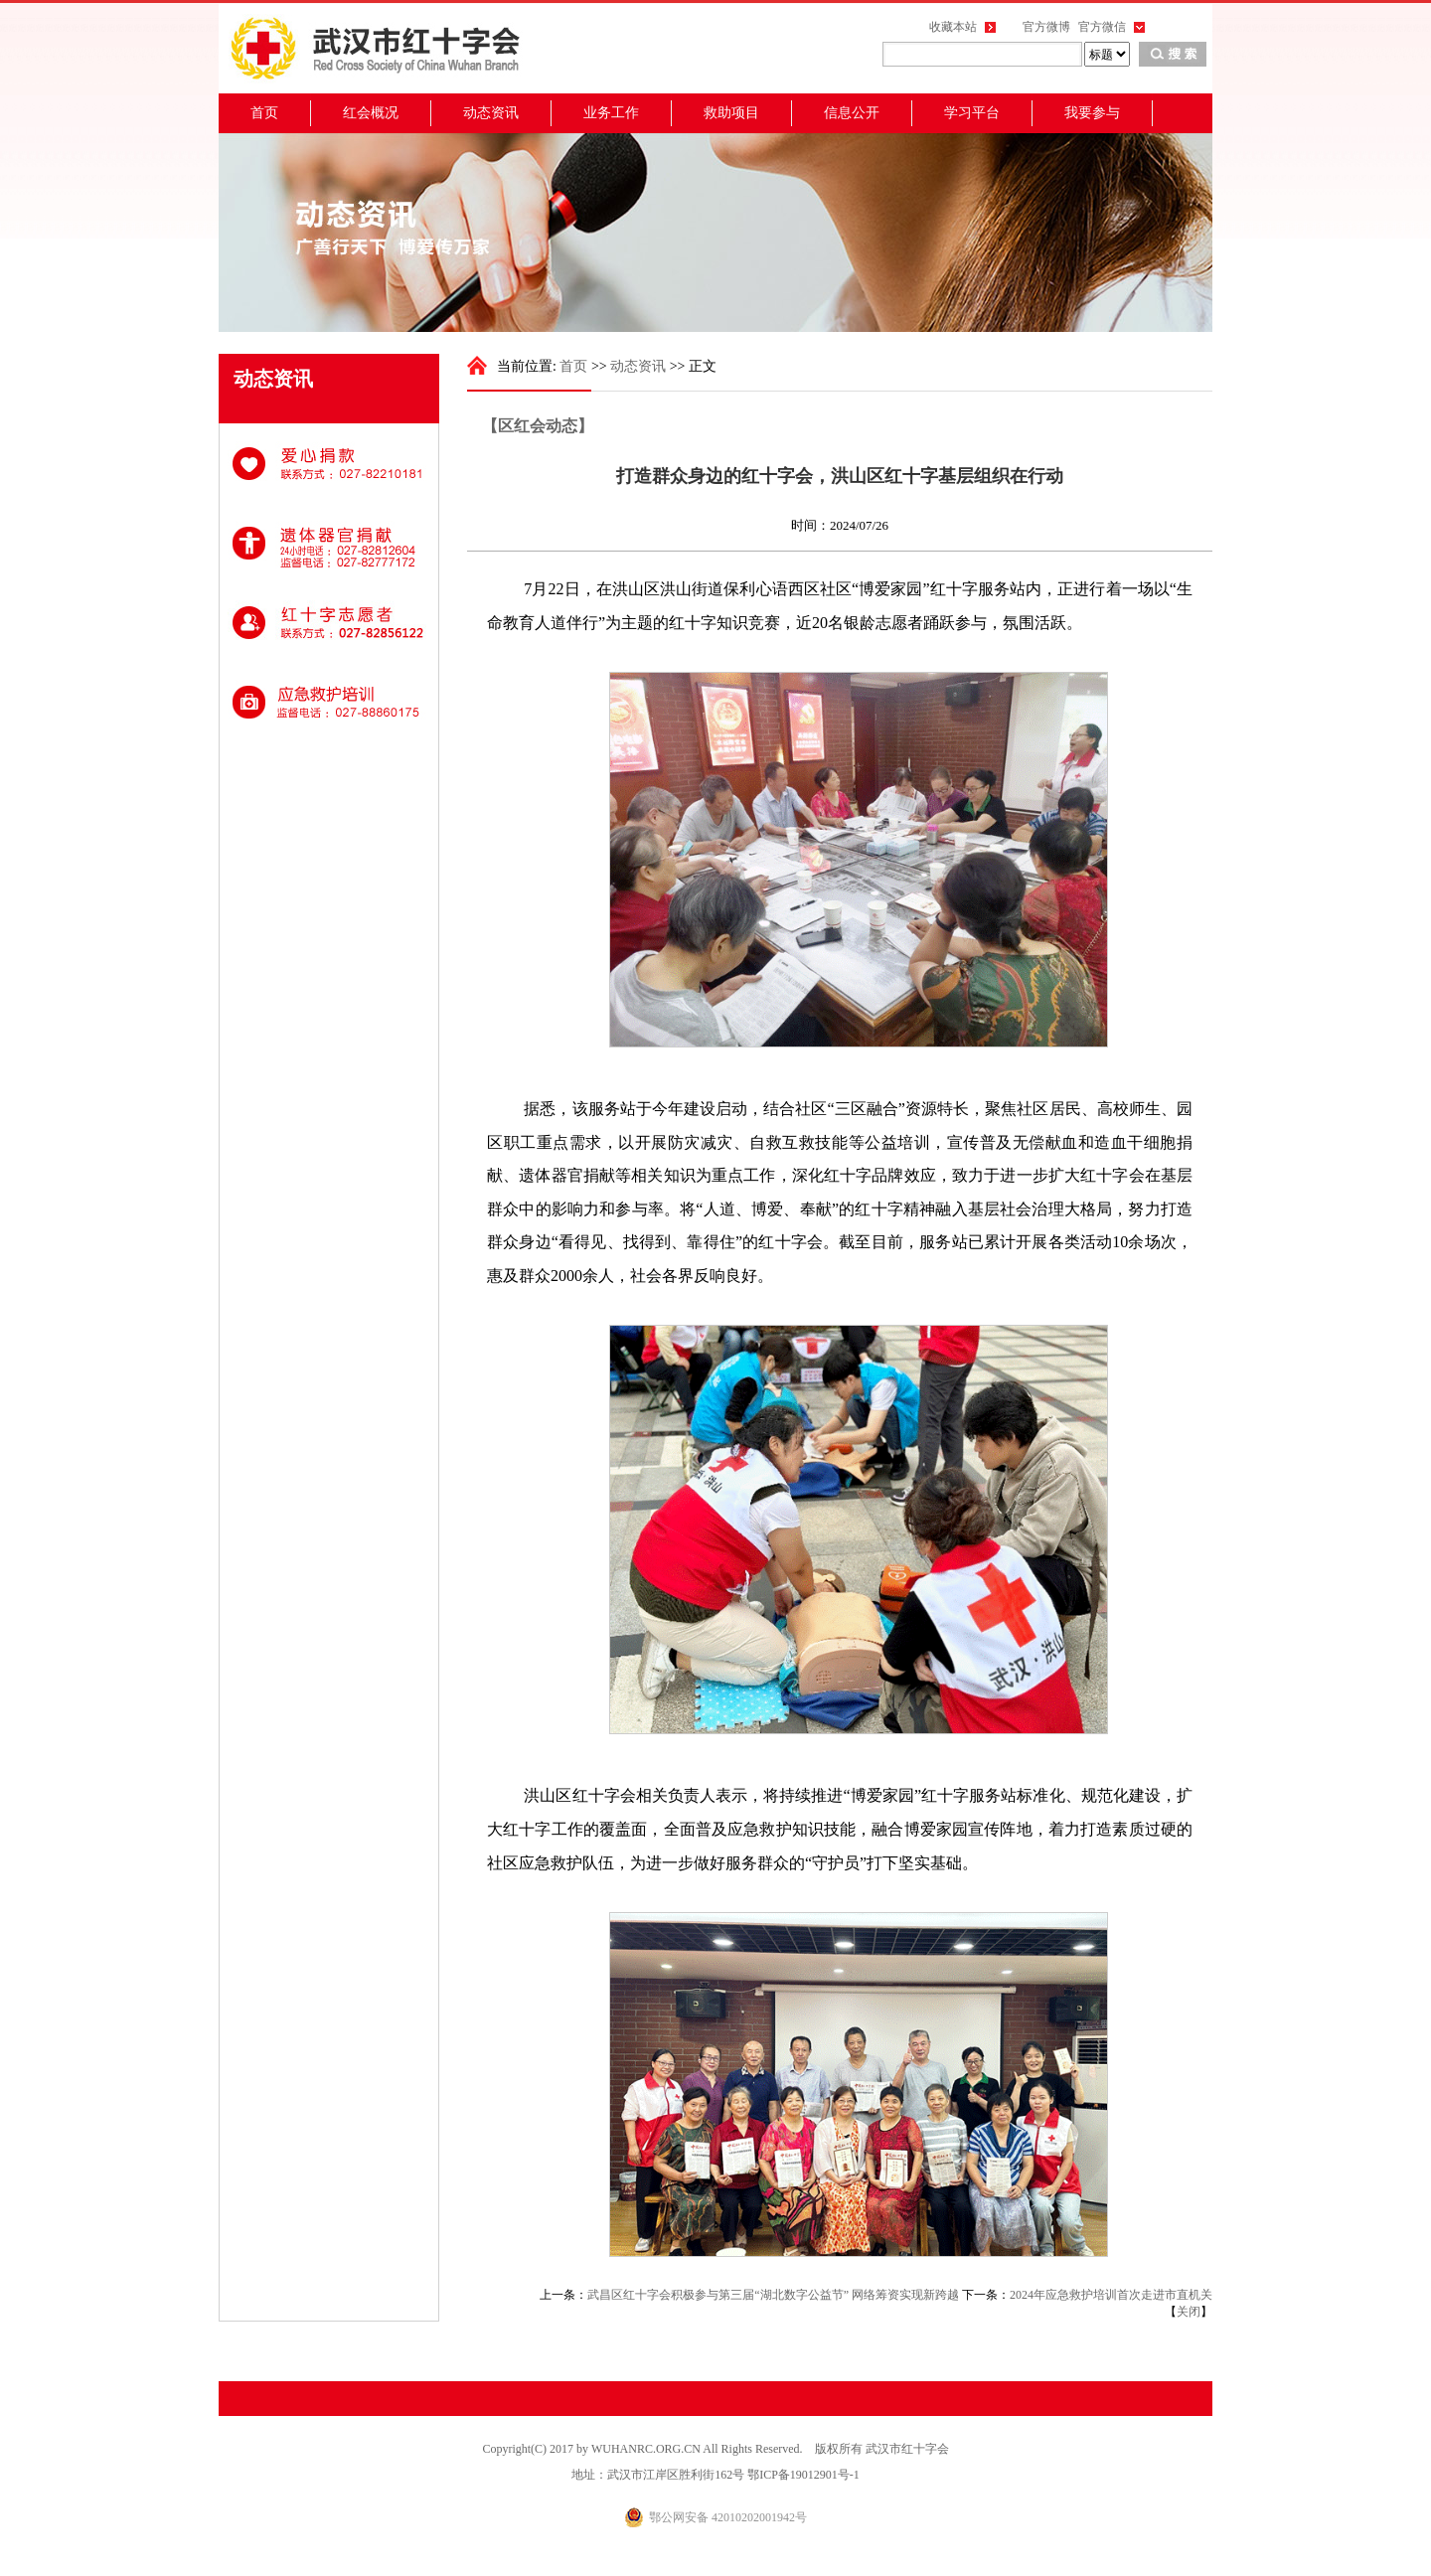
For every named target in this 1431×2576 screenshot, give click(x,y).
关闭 (1188, 2312)
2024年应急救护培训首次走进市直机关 (1111, 2295)
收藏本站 (953, 27)
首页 (264, 112)
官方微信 (1102, 27)
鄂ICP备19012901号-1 (803, 2475)
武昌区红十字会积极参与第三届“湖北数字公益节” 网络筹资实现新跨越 (773, 2295)
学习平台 (972, 112)
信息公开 (851, 112)
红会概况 (370, 112)
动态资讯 (491, 112)
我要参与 (1092, 112)
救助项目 (731, 112)
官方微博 (1046, 27)
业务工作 (611, 112)
